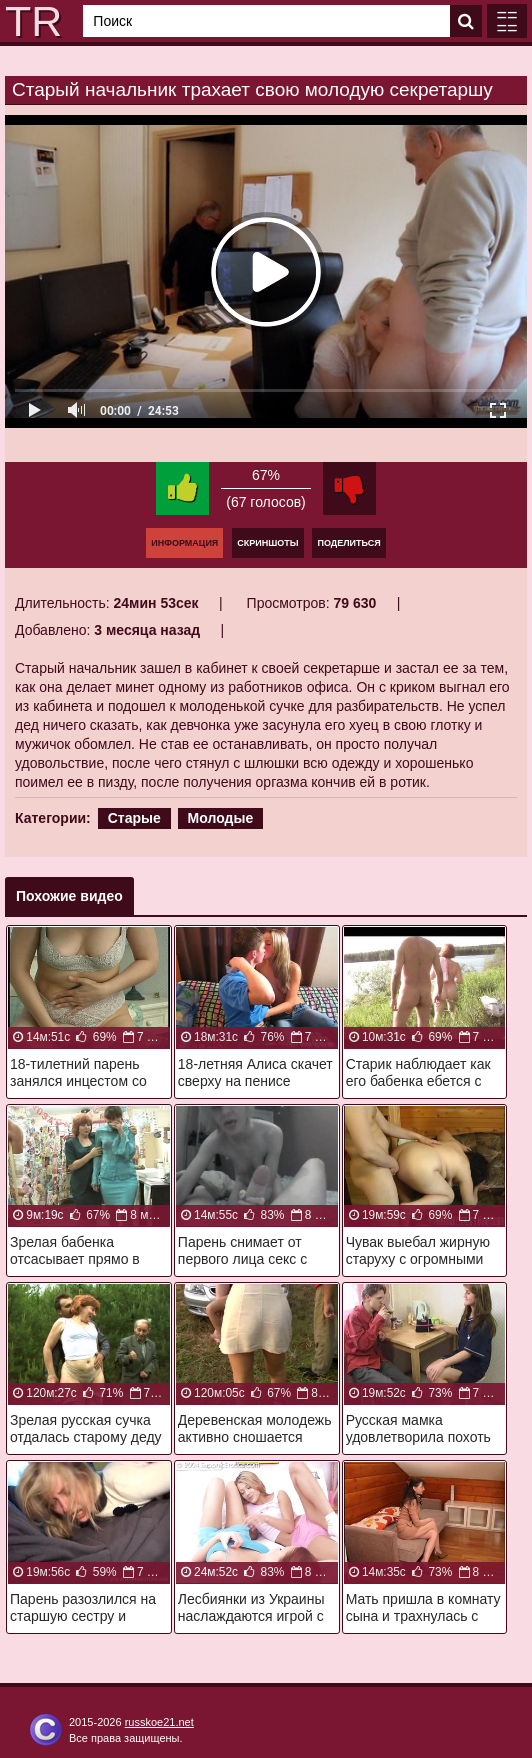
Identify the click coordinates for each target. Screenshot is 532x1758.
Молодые (221, 818)
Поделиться (348, 543)
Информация (184, 543)
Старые (134, 818)
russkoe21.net (159, 1722)
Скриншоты (267, 543)
